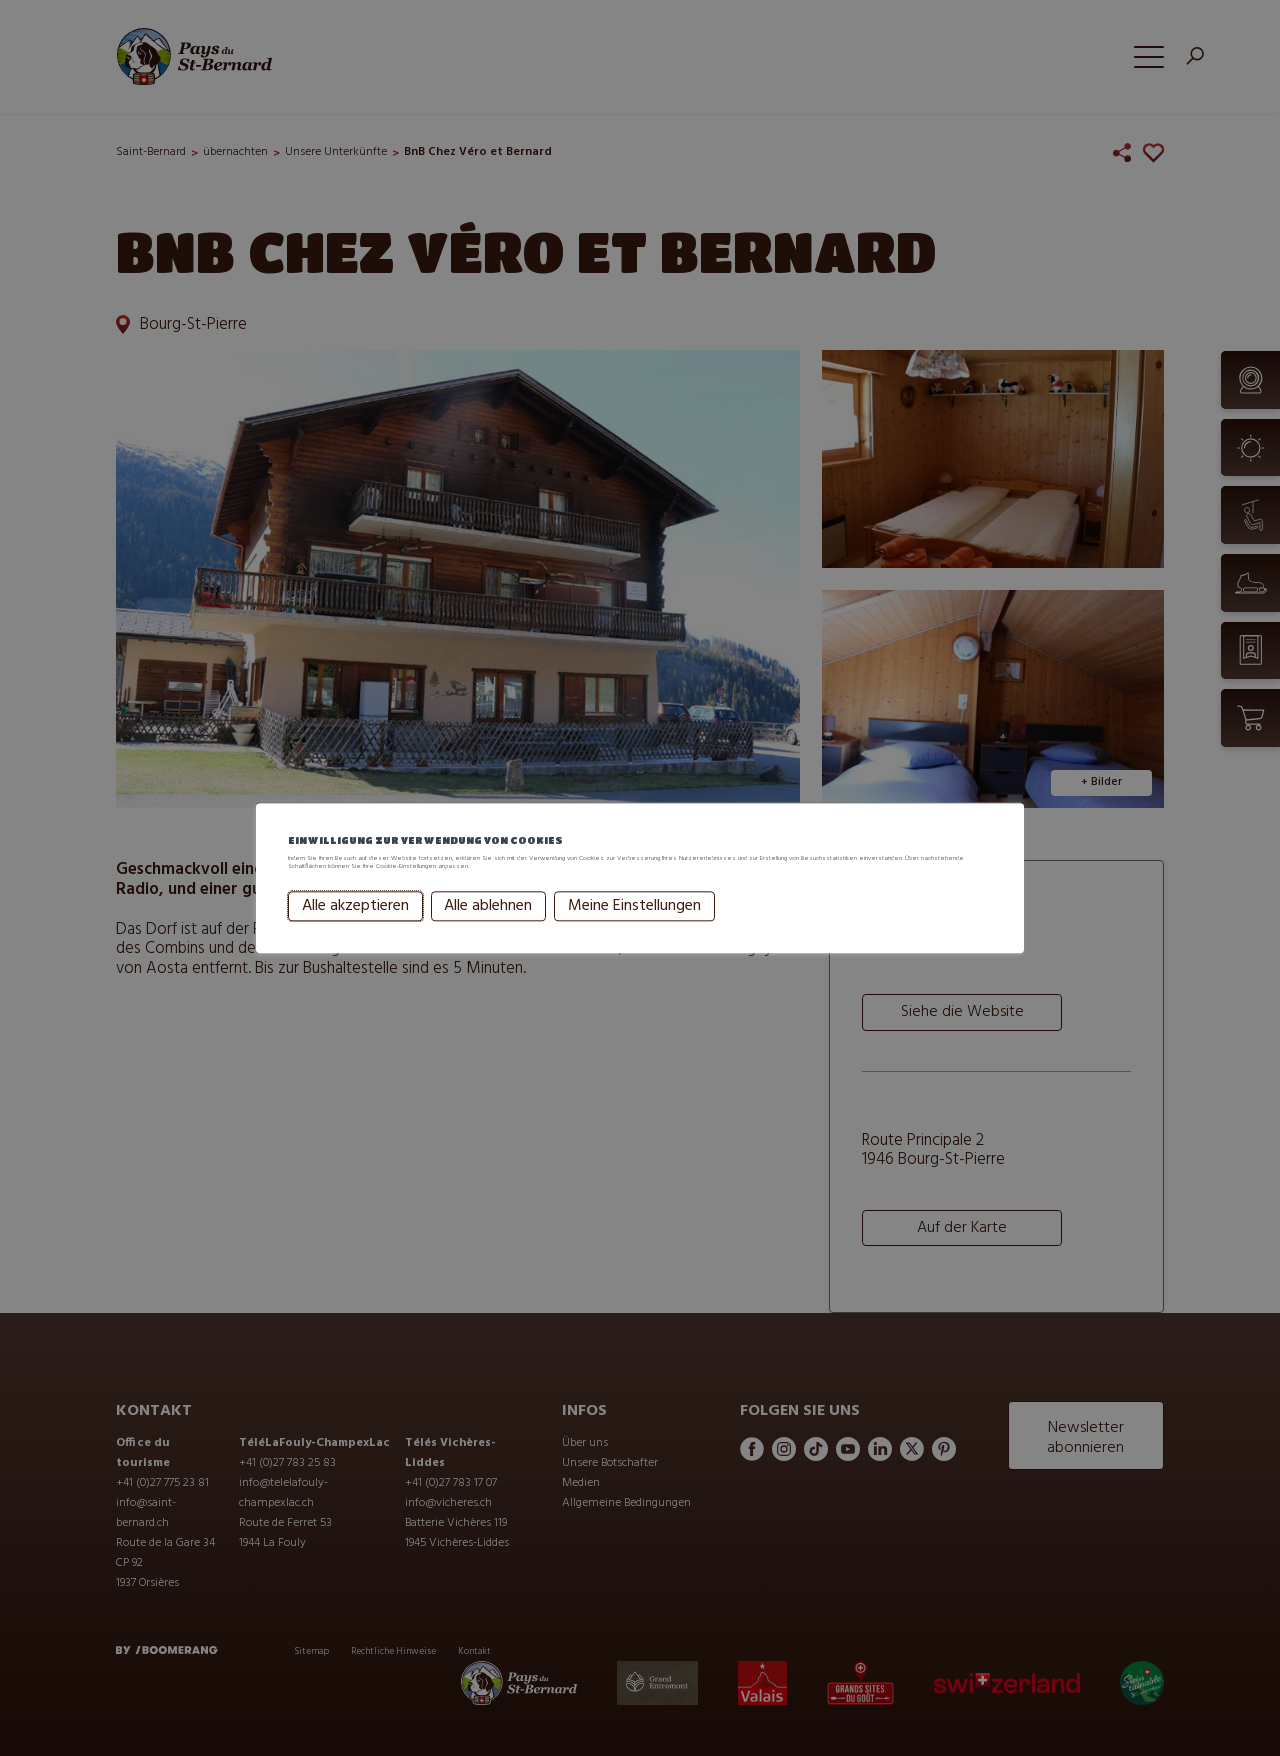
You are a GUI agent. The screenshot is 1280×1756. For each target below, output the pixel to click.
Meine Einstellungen (634, 932)
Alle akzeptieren (355, 932)
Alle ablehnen (488, 932)
